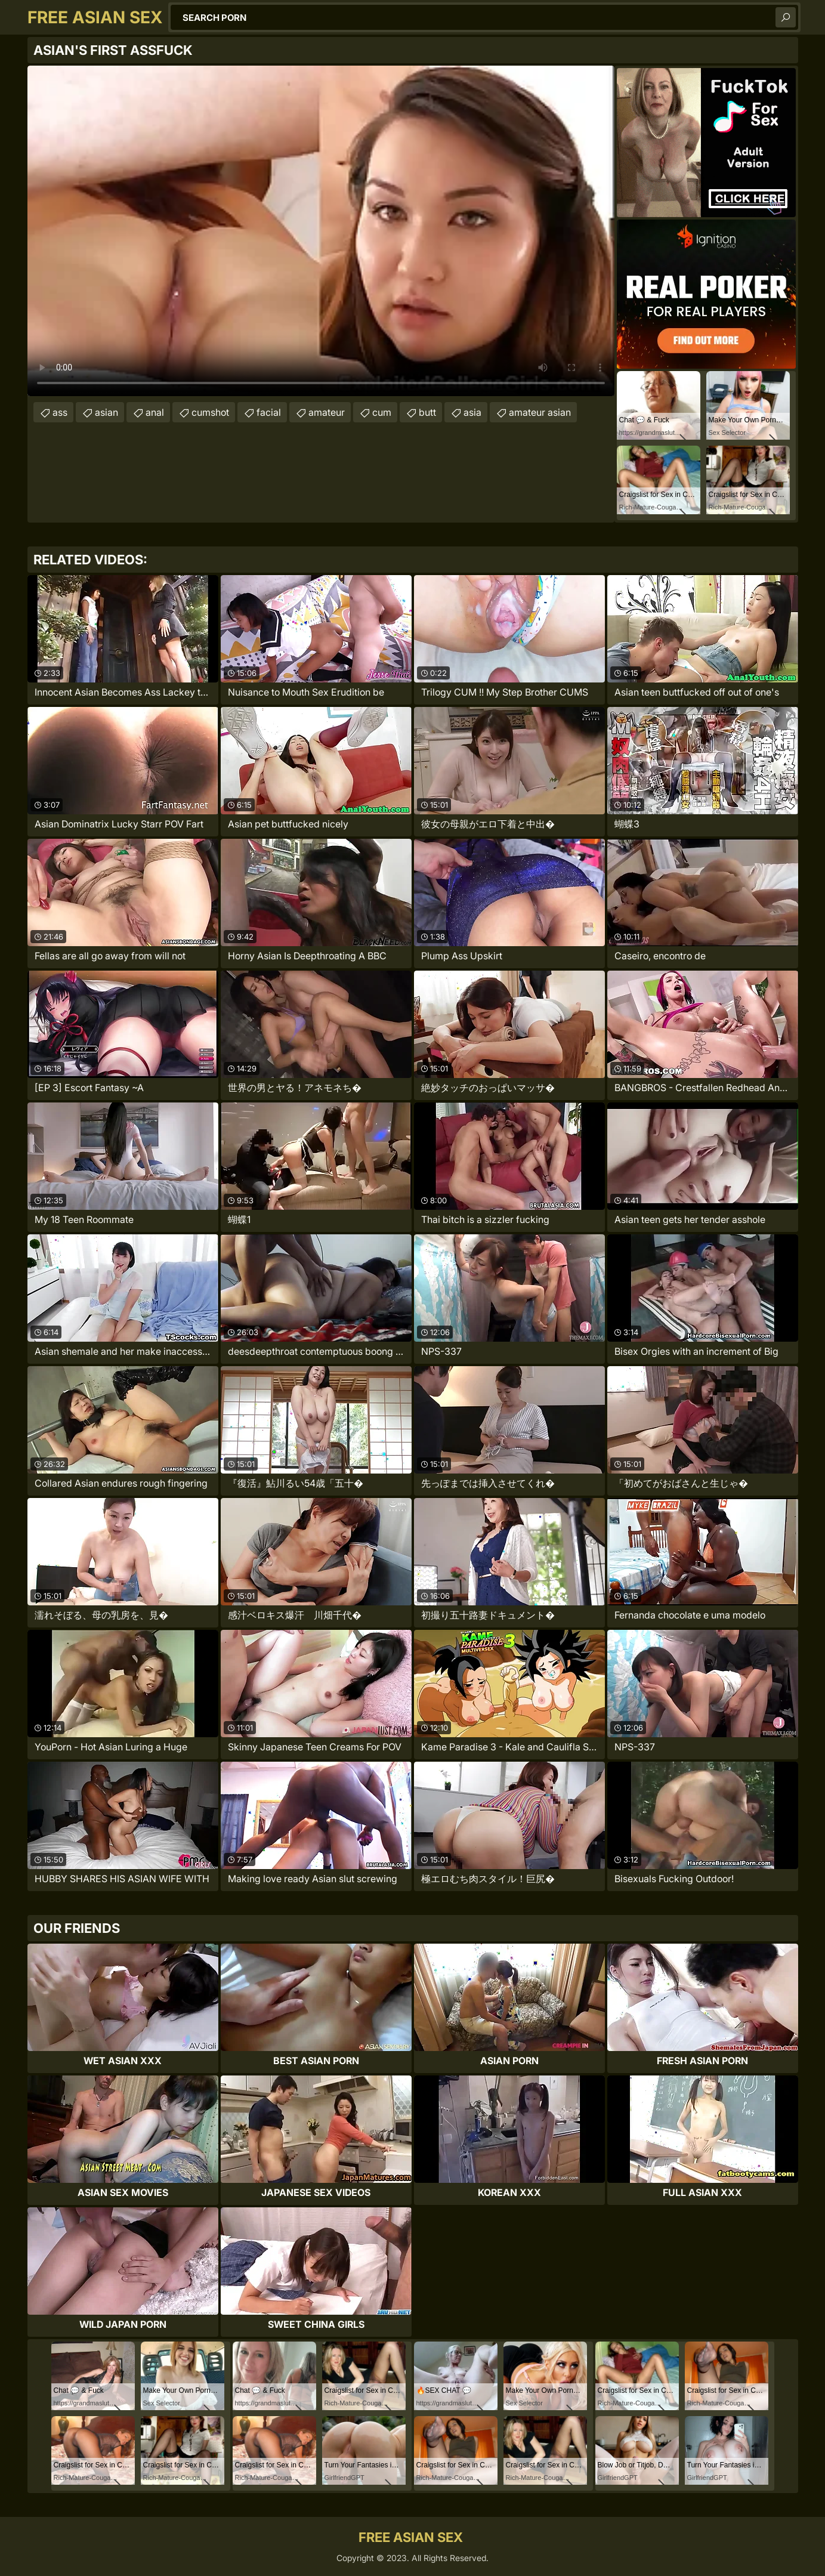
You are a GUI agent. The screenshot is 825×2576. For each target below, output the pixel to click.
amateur (326, 412)
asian (106, 412)
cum (381, 412)
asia (472, 412)
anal (155, 412)
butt (427, 412)
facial (269, 412)
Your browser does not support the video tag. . (320, 231)
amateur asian (540, 412)
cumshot (210, 412)
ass (59, 412)
